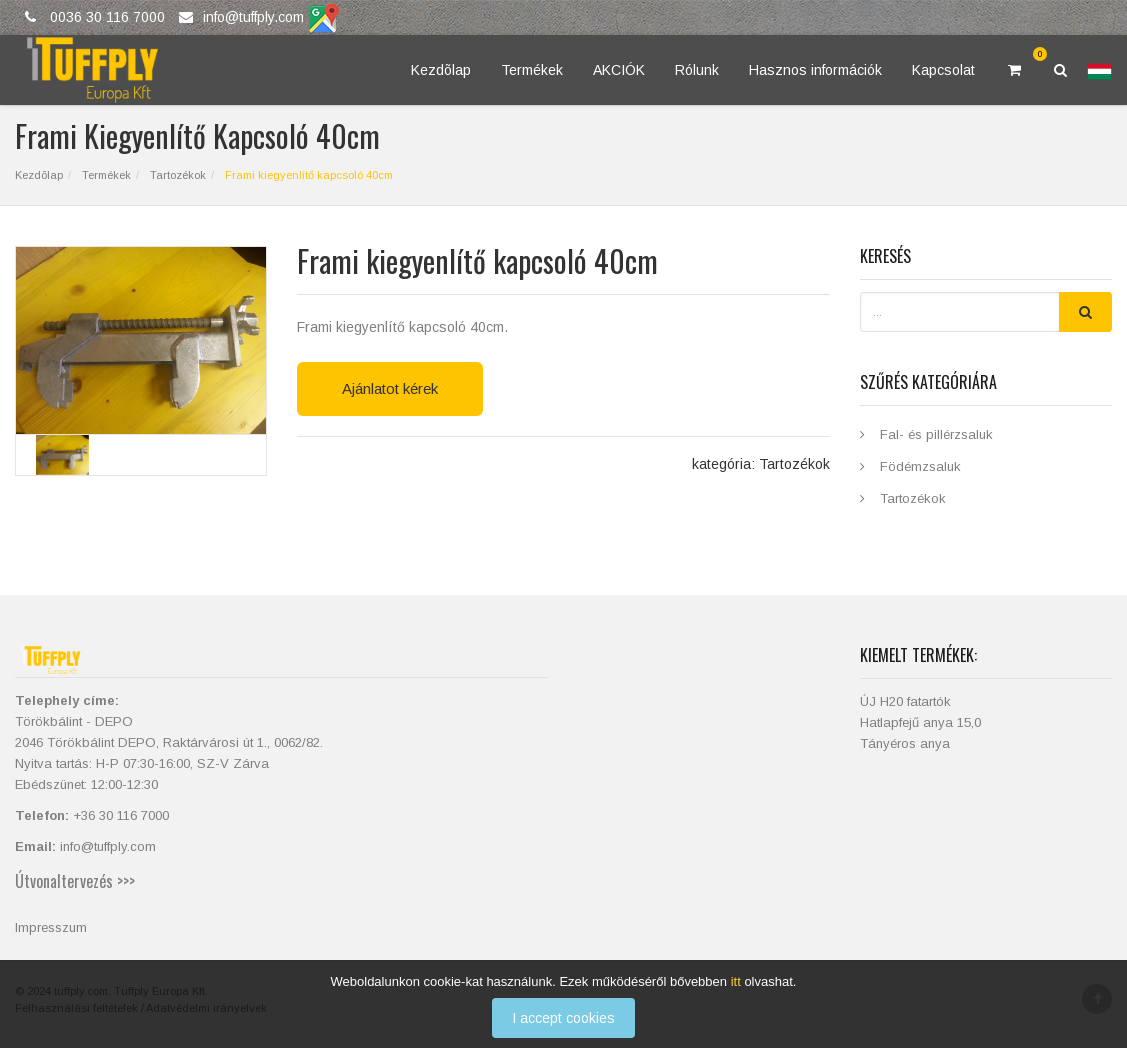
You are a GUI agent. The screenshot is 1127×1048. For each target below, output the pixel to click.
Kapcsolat (943, 70)
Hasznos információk (815, 70)
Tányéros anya (905, 743)
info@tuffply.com (253, 17)
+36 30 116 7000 (121, 815)
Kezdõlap (441, 70)
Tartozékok (176, 175)
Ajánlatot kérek (390, 388)
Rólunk (697, 70)
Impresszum (51, 927)
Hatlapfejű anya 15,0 (920, 722)
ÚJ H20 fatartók (905, 701)
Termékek (532, 70)
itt (736, 989)
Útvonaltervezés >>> (75, 881)
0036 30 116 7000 (107, 17)
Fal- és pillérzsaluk (936, 434)
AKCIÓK (619, 70)
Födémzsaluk (920, 466)
